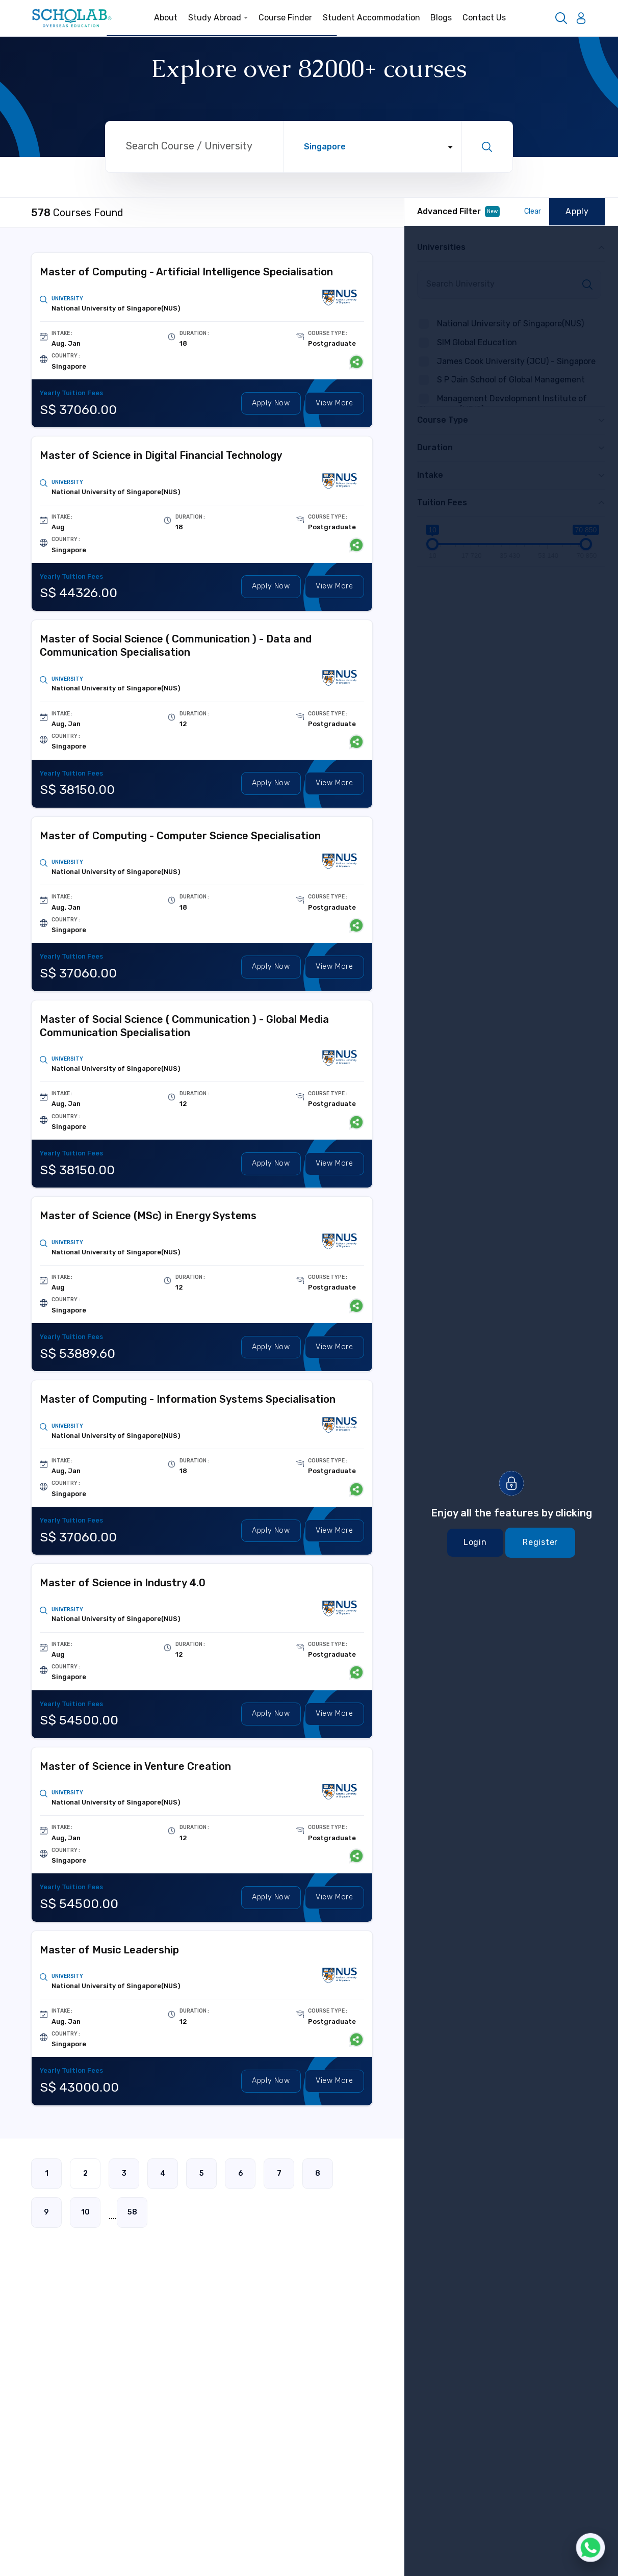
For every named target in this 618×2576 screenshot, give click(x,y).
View (334, 403)
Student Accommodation (371, 17)
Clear (532, 211)
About (165, 17)
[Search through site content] (194, 147)
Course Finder (285, 17)
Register (540, 1542)
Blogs (441, 17)
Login (475, 1542)
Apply (271, 403)
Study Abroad (218, 17)
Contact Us (484, 17)
